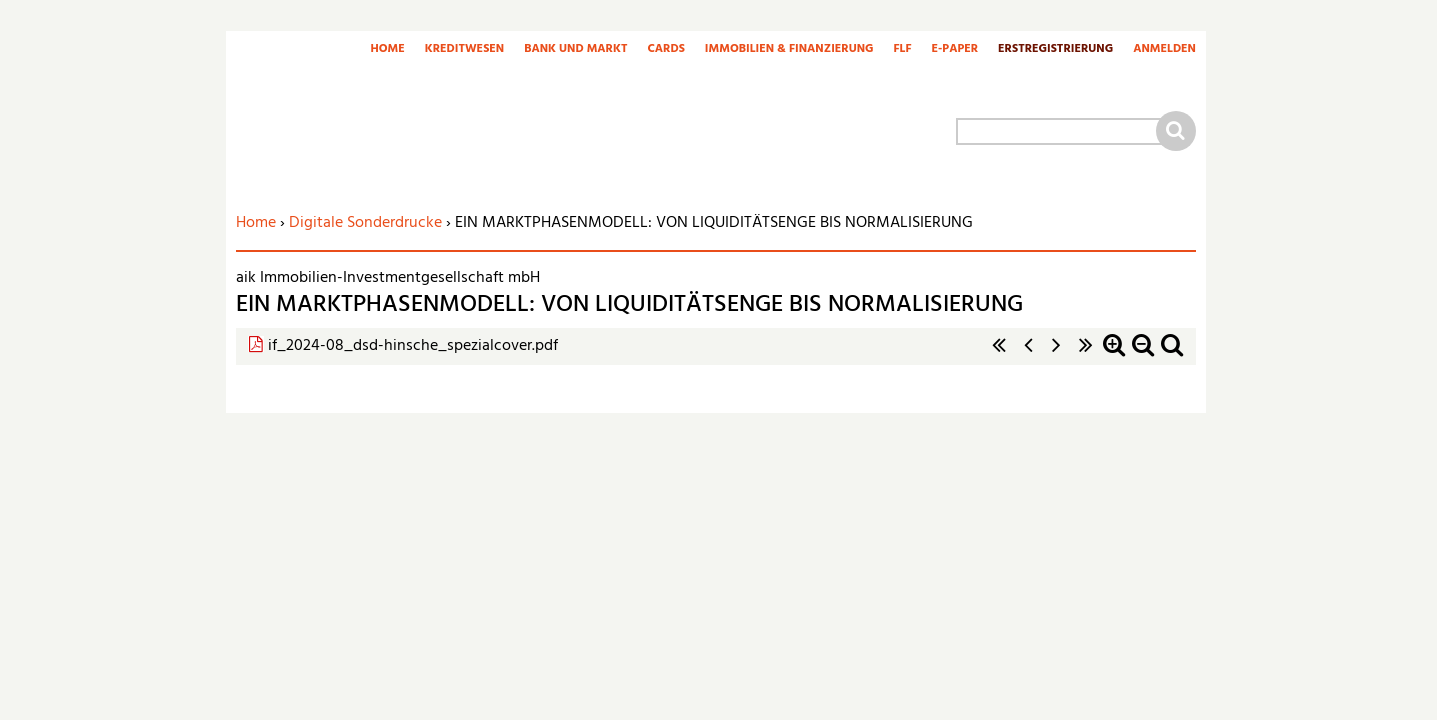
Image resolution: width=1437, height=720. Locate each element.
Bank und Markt (575, 50)
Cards (665, 50)
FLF (903, 50)
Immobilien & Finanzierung (789, 50)
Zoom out (1143, 355)
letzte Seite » (1086, 355)
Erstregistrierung (1055, 50)
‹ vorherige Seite (1028, 355)
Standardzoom (1172, 355)
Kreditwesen (464, 50)
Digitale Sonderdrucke (365, 223)
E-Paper (955, 50)
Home (387, 50)
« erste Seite (999, 355)
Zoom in (1114, 355)
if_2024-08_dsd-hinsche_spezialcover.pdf (413, 346)
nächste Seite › (1057, 355)
